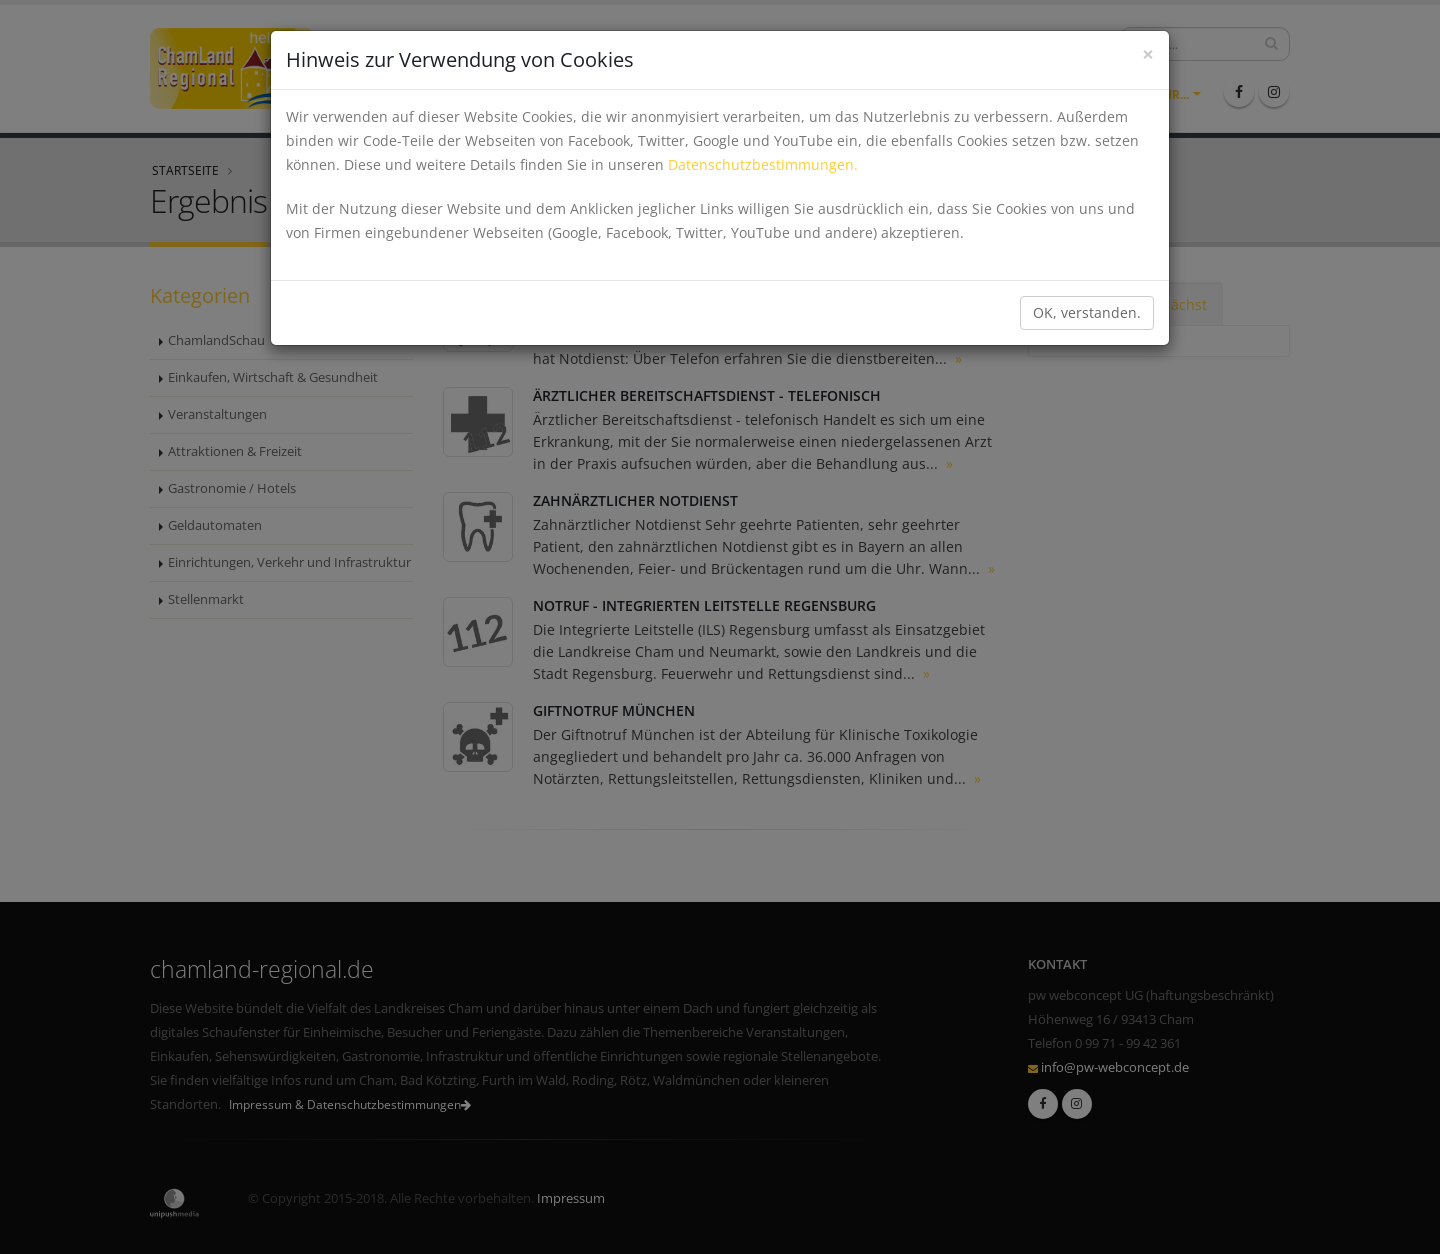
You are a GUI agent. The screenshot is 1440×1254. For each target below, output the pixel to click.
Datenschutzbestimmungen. (763, 164)
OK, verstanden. (1087, 312)
